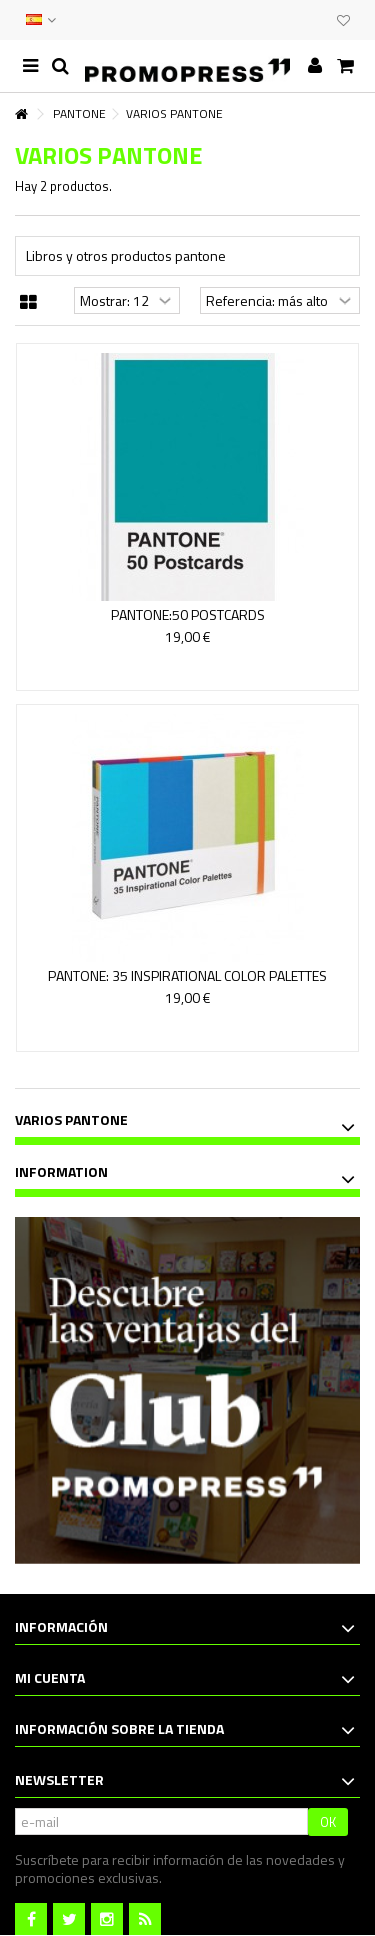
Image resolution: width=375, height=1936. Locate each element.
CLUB (317, 20)
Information (61, 1171)
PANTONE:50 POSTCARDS (188, 614)
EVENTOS (297, 20)
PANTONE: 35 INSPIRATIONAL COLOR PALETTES (187, 975)
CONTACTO (277, 20)
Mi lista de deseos (343, 21)
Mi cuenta (50, 1677)
